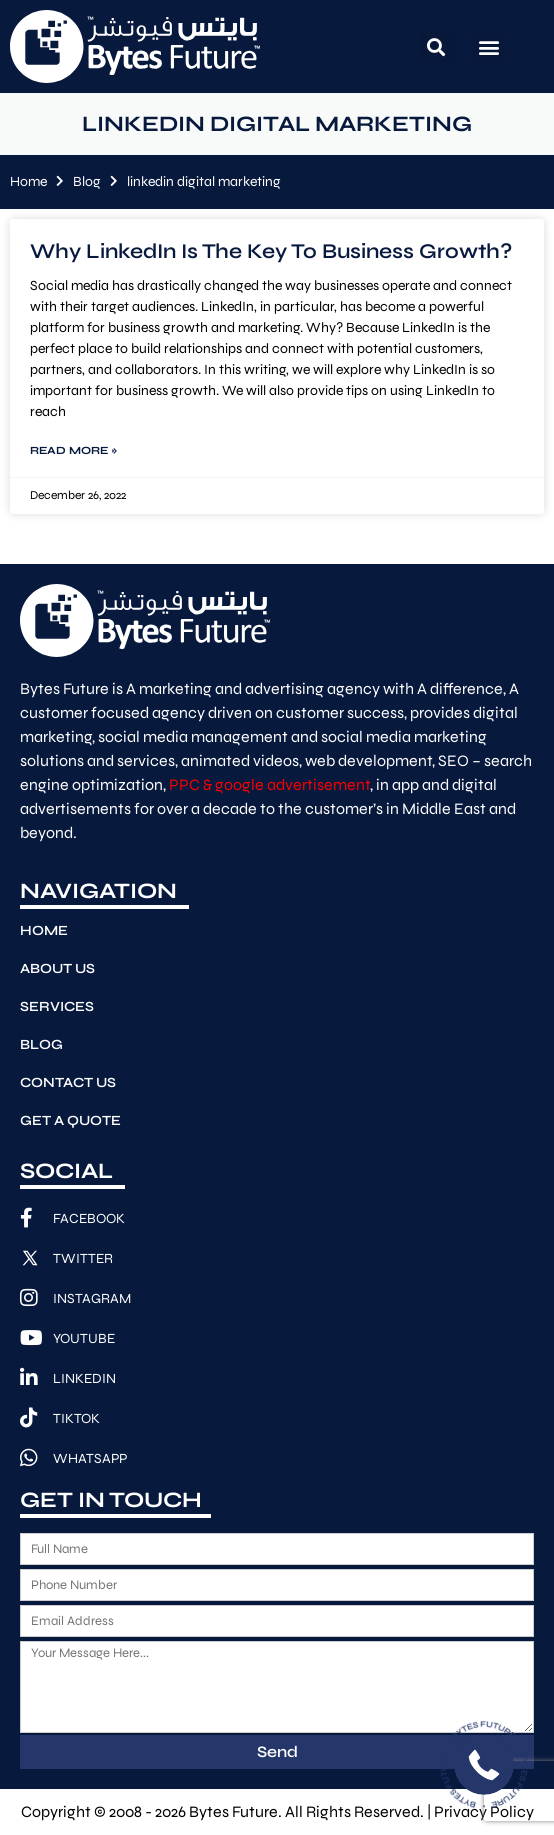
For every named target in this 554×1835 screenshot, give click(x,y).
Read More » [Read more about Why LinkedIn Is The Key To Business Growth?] (73, 450)
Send (277, 1751)
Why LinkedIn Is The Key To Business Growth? (271, 251)
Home (28, 181)
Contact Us (68, 1082)
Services (57, 1006)
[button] (436, 46)
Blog (87, 181)
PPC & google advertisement (269, 784)
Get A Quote (70, 1120)
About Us (57, 968)
